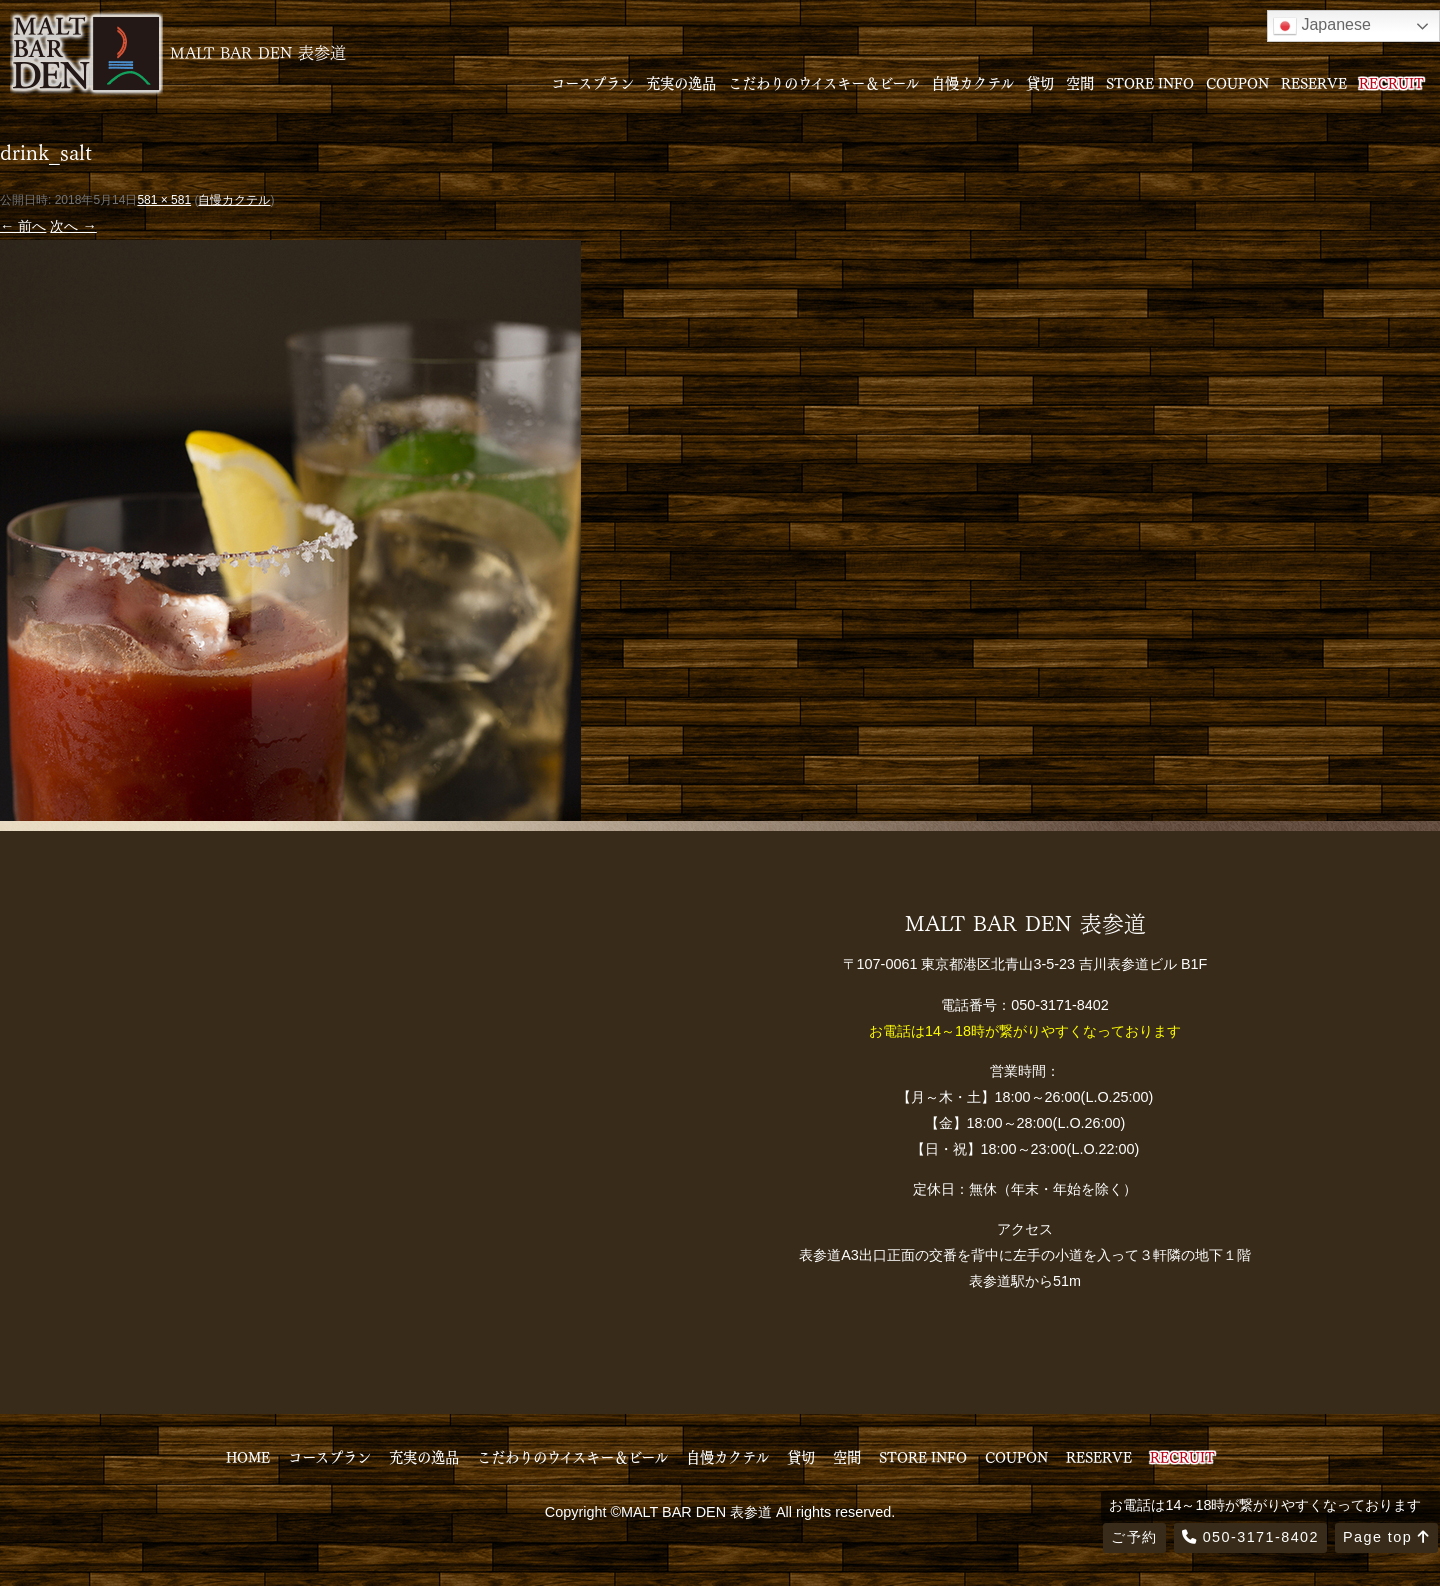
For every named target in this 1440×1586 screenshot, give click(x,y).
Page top (1386, 1537)
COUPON (1237, 82)
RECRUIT (1391, 82)
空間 (1080, 82)
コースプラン (592, 82)
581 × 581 (164, 200)
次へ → (73, 226)
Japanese (1322, 26)
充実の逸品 (681, 82)
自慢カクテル (972, 82)
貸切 (1040, 82)
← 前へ (23, 226)
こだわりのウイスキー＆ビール (823, 82)
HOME (248, 1456)
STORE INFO (1150, 82)
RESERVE (1314, 82)
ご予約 (1134, 1537)
